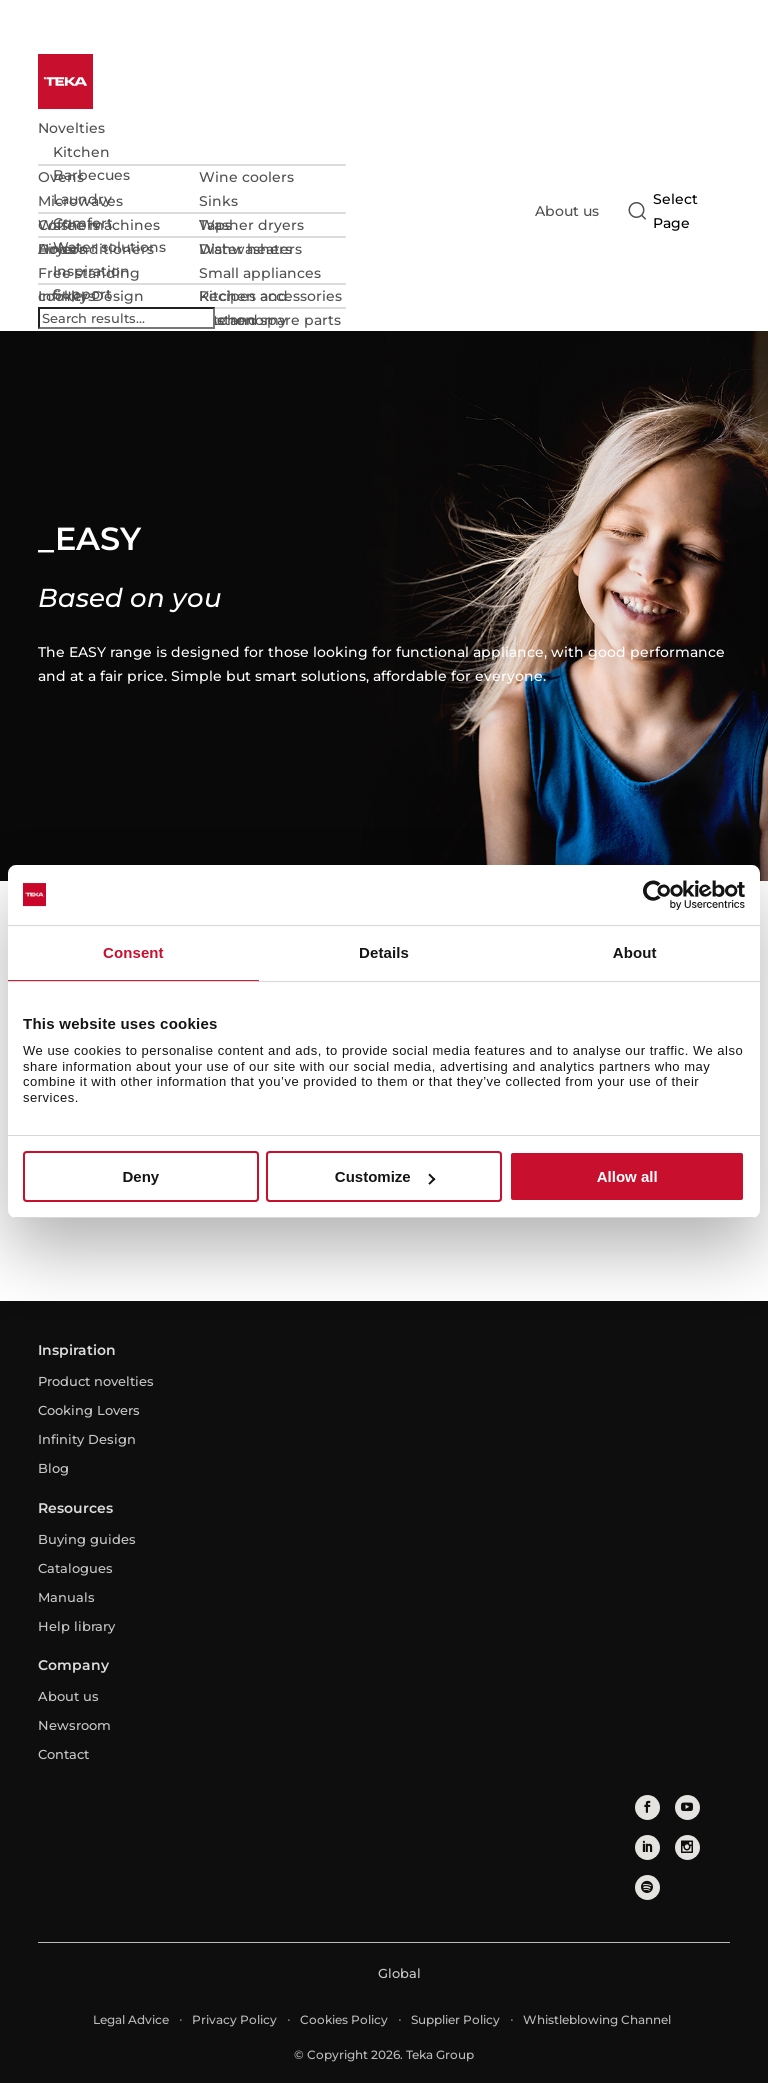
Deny (140, 1176)
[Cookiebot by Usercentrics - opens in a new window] (657, 895)
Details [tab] (384, 952)
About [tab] (635, 952)
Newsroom (74, 1725)
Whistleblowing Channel (597, 2019)
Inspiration (91, 271)
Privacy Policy (234, 2019)
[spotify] (647, 1887)
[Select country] (675, 211)
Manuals (66, 1597)
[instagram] (687, 1847)
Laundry (82, 199)
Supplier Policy (455, 2019)
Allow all (627, 1176)
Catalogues (75, 1568)
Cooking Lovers (89, 1410)
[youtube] (687, 1807)
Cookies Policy (344, 2019)
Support (82, 294)
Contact (63, 1754)
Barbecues (91, 175)
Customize (385, 1176)
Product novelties (96, 1381)
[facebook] (647, 1807)
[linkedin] (647, 1847)
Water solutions (109, 247)
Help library (76, 1626)
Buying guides (87, 1539)
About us (567, 211)
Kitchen (81, 152)
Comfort (83, 223)
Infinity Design (87, 1439)
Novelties (71, 128)
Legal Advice (131, 2019)
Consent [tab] (133, 952)
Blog (53, 1468)
